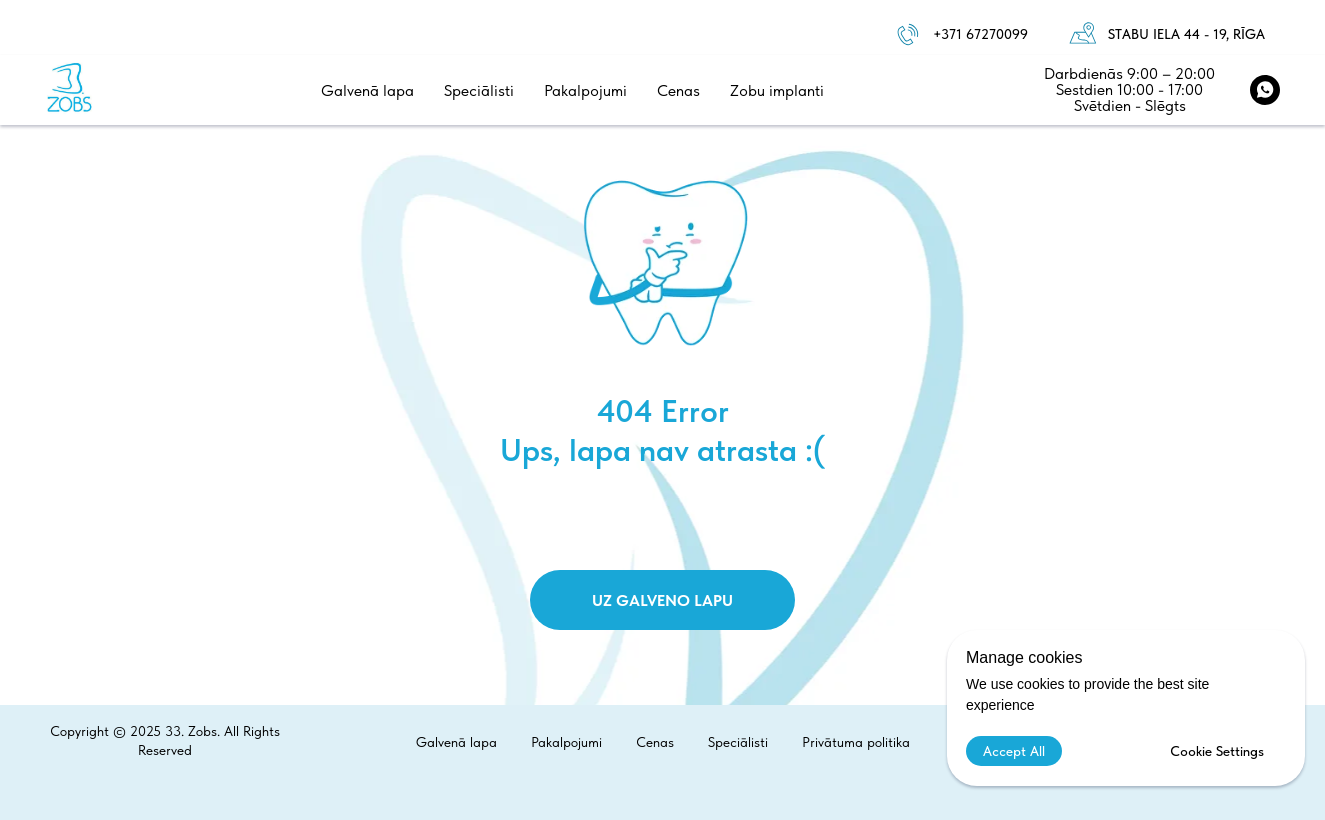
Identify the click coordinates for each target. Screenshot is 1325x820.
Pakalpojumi (585, 90)
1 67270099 (992, 34)
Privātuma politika (856, 742)
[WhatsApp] (1265, 90)
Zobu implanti (777, 90)
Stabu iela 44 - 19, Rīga (1186, 34)
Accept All (1014, 751)
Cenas (678, 90)
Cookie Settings (1217, 751)
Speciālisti (479, 90)
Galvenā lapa (367, 90)
